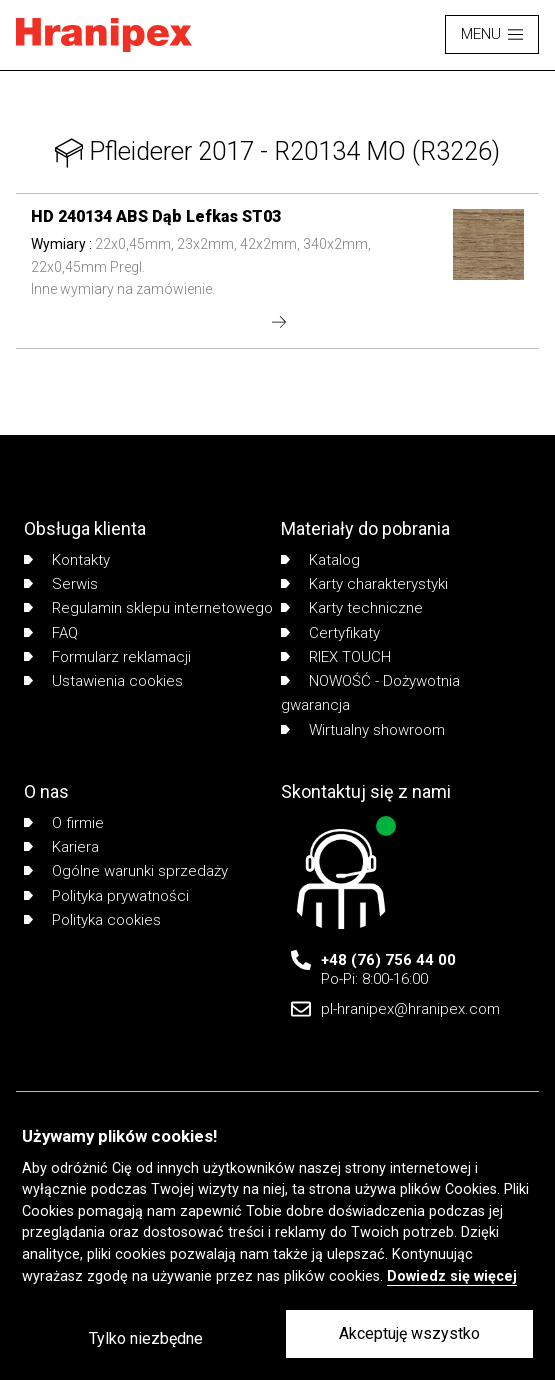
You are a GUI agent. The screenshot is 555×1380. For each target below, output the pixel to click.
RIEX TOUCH (336, 657)
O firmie (64, 823)
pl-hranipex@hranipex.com (410, 1009)
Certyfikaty (330, 633)
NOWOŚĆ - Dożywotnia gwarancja (370, 693)
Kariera (61, 847)
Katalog (320, 560)
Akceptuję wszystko (409, 1333)
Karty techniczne (352, 608)
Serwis (61, 584)
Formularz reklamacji (107, 657)
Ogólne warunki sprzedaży (126, 871)
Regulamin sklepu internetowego (148, 608)
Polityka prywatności (106, 896)
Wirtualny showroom (363, 730)
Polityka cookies (92, 920)
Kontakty (67, 560)
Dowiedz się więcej (452, 1276)
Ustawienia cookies (103, 681)
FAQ (51, 633)
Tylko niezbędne (146, 1338)
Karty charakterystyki (364, 584)
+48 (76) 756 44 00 (388, 960)
